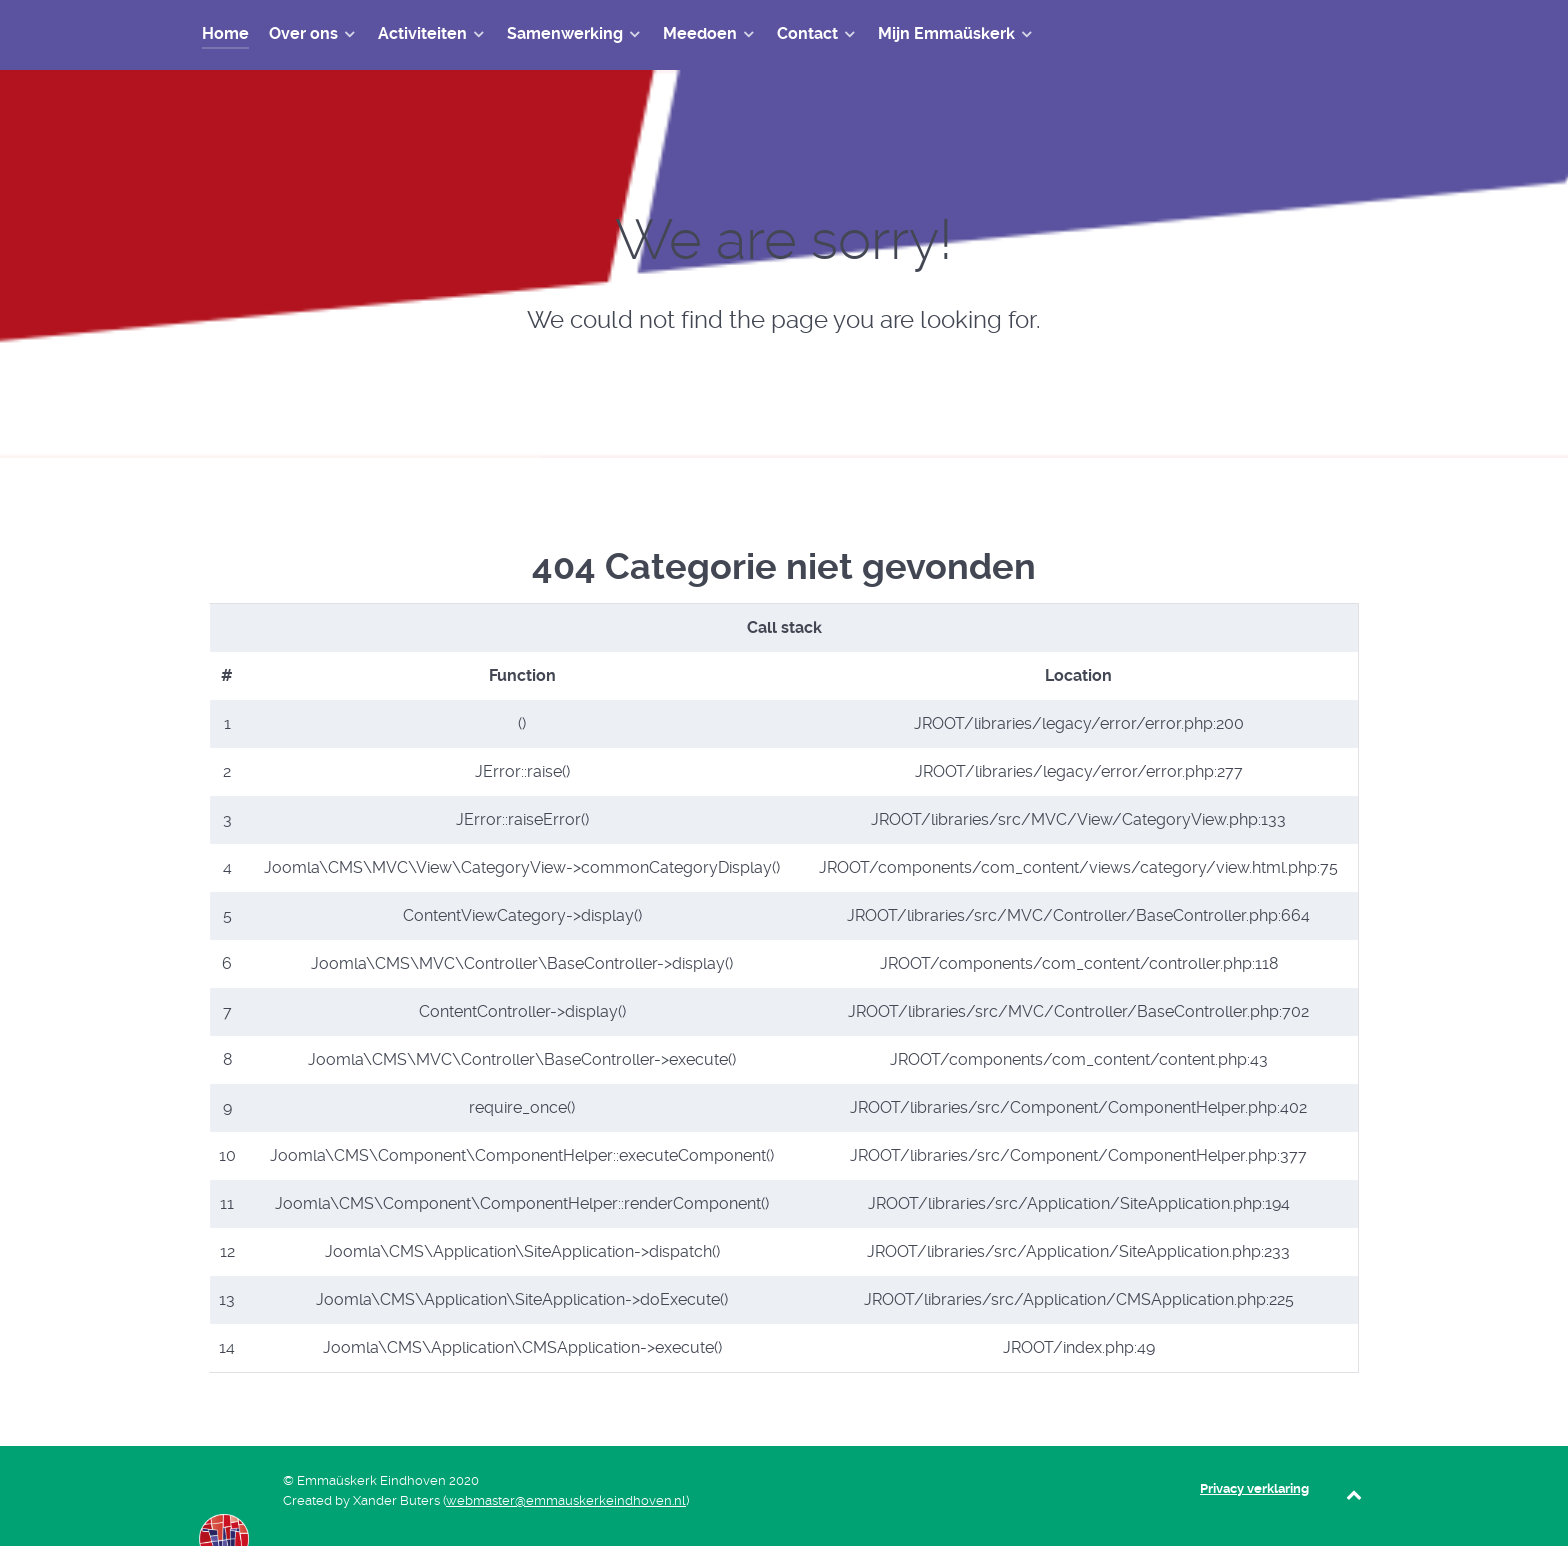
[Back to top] (1354, 1494)
